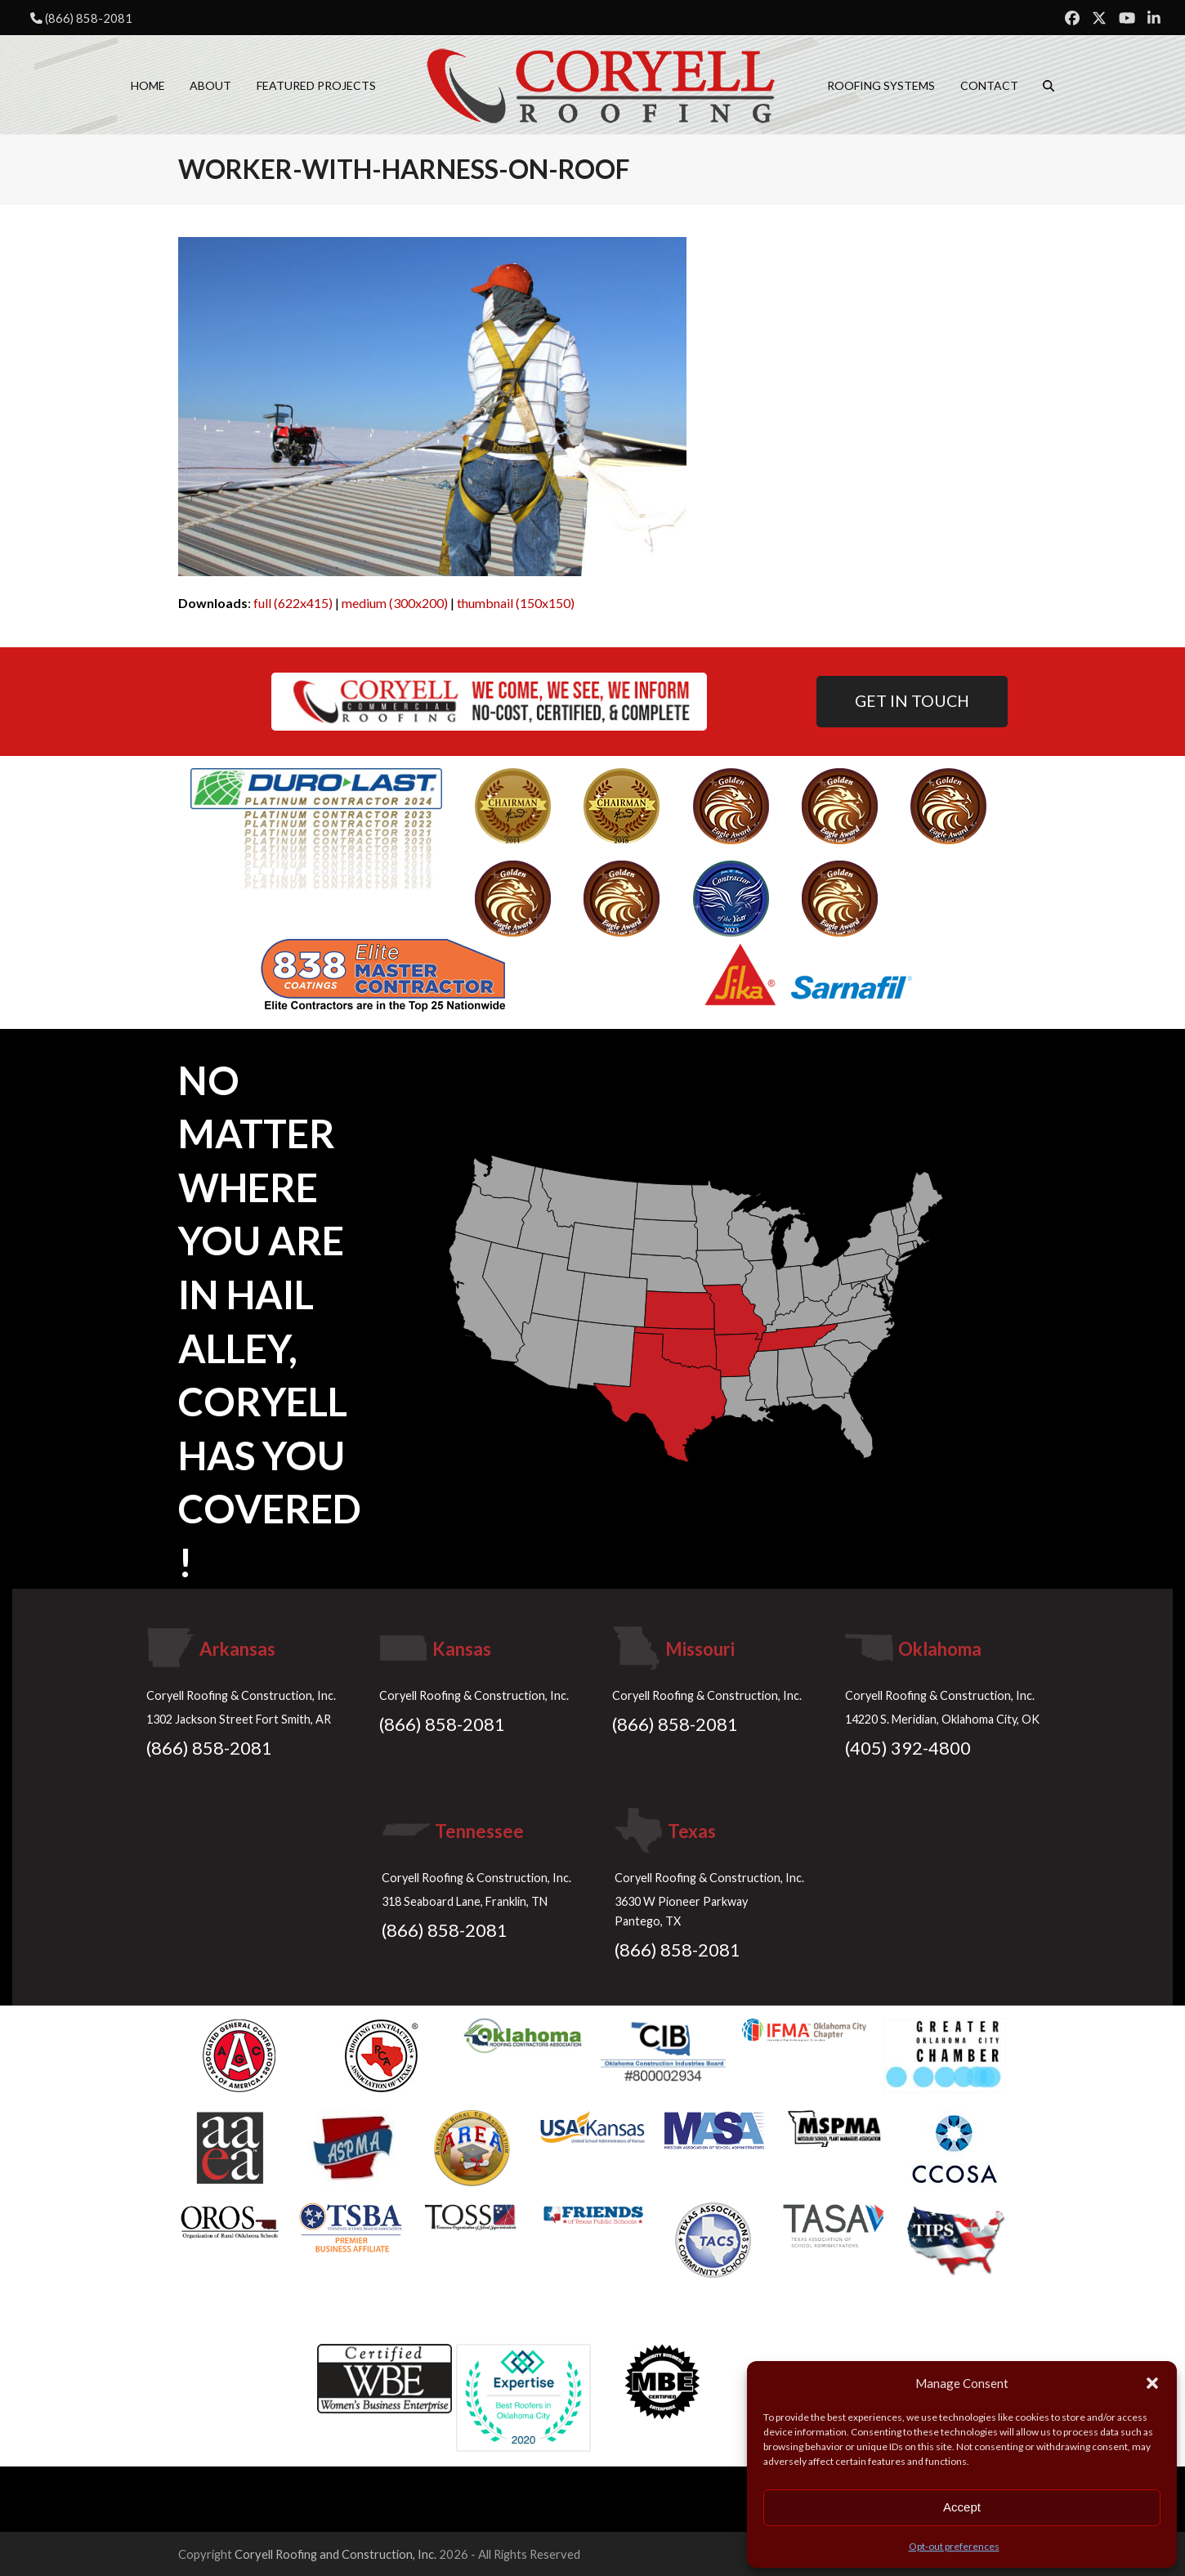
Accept (962, 2507)
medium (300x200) (395, 602)
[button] (1152, 2383)
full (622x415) (293, 602)
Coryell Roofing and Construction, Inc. (335, 2554)
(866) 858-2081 (88, 18)
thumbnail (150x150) (516, 602)
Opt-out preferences (954, 2546)
